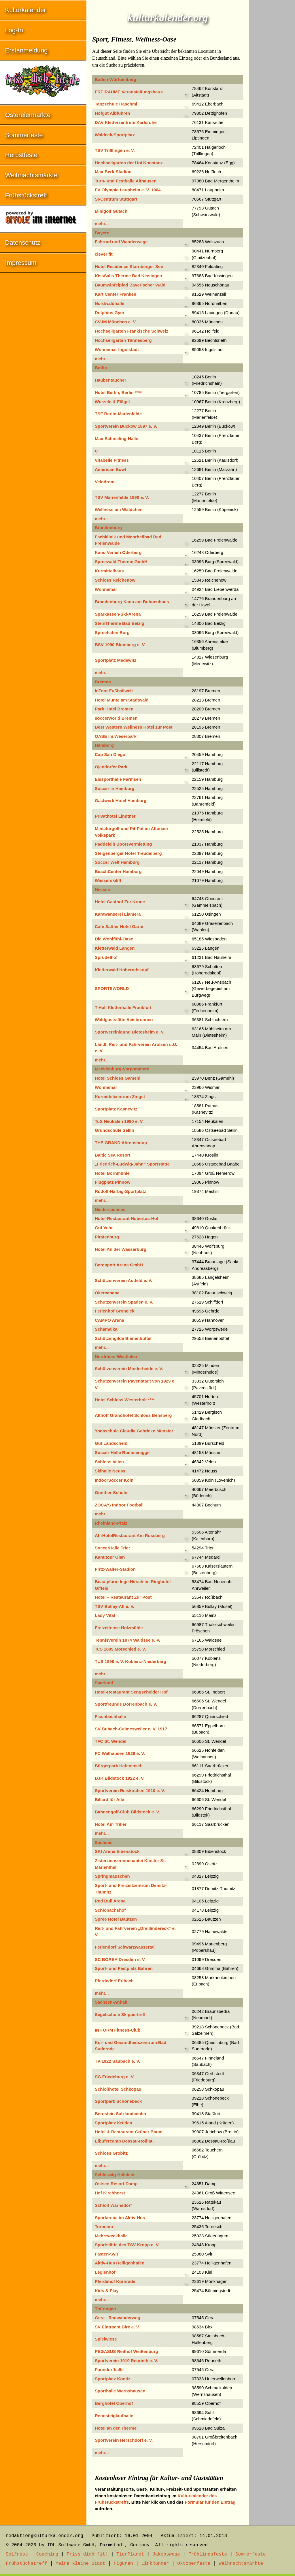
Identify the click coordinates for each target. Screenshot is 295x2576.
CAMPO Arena (109, 1320)
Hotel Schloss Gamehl (117, 1078)
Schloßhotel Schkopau (118, 2089)
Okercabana (107, 1292)
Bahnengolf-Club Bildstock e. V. (127, 1811)
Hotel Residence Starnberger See (129, 266)
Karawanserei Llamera (118, 914)
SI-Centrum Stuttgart (116, 199)
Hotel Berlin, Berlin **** (118, 392)
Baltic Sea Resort (112, 1155)
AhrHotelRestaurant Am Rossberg (130, 1535)
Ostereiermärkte (28, 114)
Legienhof (105, 2272)
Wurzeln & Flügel (112, 401)
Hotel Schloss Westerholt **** (125, 1399)
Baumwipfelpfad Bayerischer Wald (130, 284)
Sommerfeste (24, 135)
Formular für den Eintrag (210, 2502)
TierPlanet (130, 2554)
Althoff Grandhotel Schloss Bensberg (133, 1415)
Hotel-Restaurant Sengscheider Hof (131, 1691)
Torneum (104, 2226)
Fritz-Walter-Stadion (115, 1569)
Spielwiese (106, 2338)
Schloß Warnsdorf (113, 2205)
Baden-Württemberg (115, 79)
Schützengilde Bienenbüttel (123, 1338)
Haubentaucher (110, 380)
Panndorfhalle (109, 2369)
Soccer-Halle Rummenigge (122, 1452)
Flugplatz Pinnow (112, 1182)
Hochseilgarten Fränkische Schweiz (131, 331)
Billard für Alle (109, 1799)
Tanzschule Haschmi (116, 103)
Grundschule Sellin (114, 1130)
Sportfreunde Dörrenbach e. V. (126, 1704)
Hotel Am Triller (110, 1824)
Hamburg (104, 745)
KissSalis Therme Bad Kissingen (128, 275)
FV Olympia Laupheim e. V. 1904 (128, 189)
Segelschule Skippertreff (120, 2014)
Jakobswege (166, 2554)
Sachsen (104, 1842)
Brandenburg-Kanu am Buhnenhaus (132, 601)
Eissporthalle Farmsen (118, 779)
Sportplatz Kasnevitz (116, 1108)
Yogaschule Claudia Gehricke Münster (134, 1430)
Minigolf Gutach (111, 211)
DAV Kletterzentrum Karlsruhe (126, 122)
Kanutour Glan (110, 1557)
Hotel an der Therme (116, 2428)
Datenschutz (22, 242)
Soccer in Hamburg (115, 788)
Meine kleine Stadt (80, 2563)
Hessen (102, 889)
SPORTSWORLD (112, 988)
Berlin (101, 367)
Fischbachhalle (110, 1716)
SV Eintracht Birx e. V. (117, 2326)
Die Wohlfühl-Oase (114, 938)
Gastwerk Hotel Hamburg (120, 800)
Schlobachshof (110, 1910)
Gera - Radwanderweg (117, 2317)
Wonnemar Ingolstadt (117, 349)
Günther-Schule (111, 1492)
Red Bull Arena (110, 1900)
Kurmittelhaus (109, 570)
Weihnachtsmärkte (31, 175)
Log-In (14, 30)
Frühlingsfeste (207, 2554)
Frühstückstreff (26, 195)
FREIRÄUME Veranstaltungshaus (129, 91)
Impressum (21, 262)
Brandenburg (108, 527)
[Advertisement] (272, 86)
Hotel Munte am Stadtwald (122, 699)
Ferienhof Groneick (115, 1310)
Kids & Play (107, 2290)
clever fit (104, 254)
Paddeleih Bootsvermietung (123, 844)
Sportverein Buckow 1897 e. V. (126, 426)
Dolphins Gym (109, 312)
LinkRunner (155, 2563)
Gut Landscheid (111, 1443)
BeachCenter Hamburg (118, 871)
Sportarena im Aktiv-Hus (120, 2217)
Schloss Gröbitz (111, 2153)
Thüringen (105, 2308)
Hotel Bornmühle (112, 1173)
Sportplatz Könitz (112, 2378)
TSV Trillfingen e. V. (115, 150)
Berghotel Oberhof (114, 2403)
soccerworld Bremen (116, 718)
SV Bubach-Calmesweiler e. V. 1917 (131, 1728)
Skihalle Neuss (110, 1470)
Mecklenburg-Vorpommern (122, 1068)
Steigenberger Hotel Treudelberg (128, 853)
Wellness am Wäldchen (119, 509)
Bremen (103, 681)
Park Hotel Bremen (114, 708)
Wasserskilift (108, 880)
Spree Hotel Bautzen (116, 1919)
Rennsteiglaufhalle (114, 2415)
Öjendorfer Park (111, 766)
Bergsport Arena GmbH (119, 1264)
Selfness (17, 2554)
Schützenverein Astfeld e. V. (123, 1280)
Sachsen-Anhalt (111, 2002)
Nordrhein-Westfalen (116, 1356)
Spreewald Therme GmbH (121, 561)
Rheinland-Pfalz (111, 1523)
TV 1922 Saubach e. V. (117, 2061)
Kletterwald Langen (115, 948)
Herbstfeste (21, 155)
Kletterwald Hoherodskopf (122, 969)
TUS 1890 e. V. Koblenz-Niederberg (130, 1661)
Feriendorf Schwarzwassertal (125, 1947)
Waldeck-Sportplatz (115, 134)
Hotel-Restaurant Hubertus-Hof (126, 1218)
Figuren (123, 2563)
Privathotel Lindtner (115, 816)
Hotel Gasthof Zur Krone (120, 901)
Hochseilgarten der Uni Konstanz (129, 162)
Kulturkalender (25, 10)
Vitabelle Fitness (112, 460)
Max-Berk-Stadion (113, 171)
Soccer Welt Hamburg (117, 862)
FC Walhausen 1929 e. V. (120, 1753)
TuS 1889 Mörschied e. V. (120, 1649)
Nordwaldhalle (109, 303)
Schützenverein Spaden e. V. (124, 1302)
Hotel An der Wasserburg (120, 1249)
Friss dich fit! (87, 2554)
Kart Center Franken (115, 294)
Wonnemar (106, 589)
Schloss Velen (109, 1461)
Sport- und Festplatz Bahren (124, 1968)
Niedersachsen (110, 1209)
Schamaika (106, 1329)
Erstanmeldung (26, 50)
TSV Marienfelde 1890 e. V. (122, 497)
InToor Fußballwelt (114, 690)
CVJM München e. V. (116, 321)
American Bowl (110, 469)
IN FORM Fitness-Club (117, 2030)
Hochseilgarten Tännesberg (123, 340)
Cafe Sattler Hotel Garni (119, 926)
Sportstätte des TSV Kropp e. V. (127, 2244)
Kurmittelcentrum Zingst (120, 1096)
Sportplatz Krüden (113, 2122)
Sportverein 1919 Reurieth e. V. (126, 2360)
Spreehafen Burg (112, 632)
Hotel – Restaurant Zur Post (123, 1597)
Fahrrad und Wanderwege (121, 241)
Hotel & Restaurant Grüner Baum (128, 2131)
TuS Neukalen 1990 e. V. (119, 1121)
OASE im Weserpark (116, 736)
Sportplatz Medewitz (115, 660)
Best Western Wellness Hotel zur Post (134, 727)
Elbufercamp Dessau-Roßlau (124, 2141)
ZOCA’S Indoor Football (119, 1504)
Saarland (104, 1682)
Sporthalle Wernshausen (120, 2390)
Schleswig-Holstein (115, 2174)
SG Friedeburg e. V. (115, 2076)
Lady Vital (105, 1615)
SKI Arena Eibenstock (117, 1851)
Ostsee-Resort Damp (116, 2183)
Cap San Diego (110, 754)
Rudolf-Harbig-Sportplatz (120, 1191)
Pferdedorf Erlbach (114, 1980)
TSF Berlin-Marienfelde (118, 413)
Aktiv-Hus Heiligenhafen (120, 2262)
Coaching (47, 2554)
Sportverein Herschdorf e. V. (124, 2440)
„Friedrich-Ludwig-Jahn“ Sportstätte (132, 1163)
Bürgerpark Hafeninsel (118, 1765)
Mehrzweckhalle (111, 2235)
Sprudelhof (106, 957)
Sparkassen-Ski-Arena (118, 614)
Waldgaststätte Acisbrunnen (124, 1019)
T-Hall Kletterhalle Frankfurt (123, 1007)
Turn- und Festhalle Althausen (125, 180)
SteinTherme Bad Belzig (119, 623)
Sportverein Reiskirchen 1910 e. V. (130, 1790)
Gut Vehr (104, 1227)
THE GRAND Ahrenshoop (121, 1142)
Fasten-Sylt (106, 2253)
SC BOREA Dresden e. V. (120, 1959)
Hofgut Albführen (112, 113)
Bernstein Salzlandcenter (120, 2113)
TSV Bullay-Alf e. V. (114, 1606)
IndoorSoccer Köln (114, 1480)
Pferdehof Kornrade (115, 2281)
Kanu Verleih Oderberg (118, 552)
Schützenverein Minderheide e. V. (129, 1368)
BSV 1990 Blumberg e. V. (120, 644)
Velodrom (104, 481)
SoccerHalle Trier (112, 1547)
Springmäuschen (112, 1876)
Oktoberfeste (193, 2563)
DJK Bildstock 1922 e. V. (120, 1778)
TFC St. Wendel (110, 1741)
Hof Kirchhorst (110, 2192)
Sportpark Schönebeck (118, 2101)
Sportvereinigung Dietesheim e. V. (129, 1031)
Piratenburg (107, 1236)
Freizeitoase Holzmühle (119, 1627)
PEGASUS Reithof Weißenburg (126, 2351)
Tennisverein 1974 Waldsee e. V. (127, 1640)
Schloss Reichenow (115, 580)
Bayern (102, 232)
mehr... (102, 223)
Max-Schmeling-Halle (116, 438)
